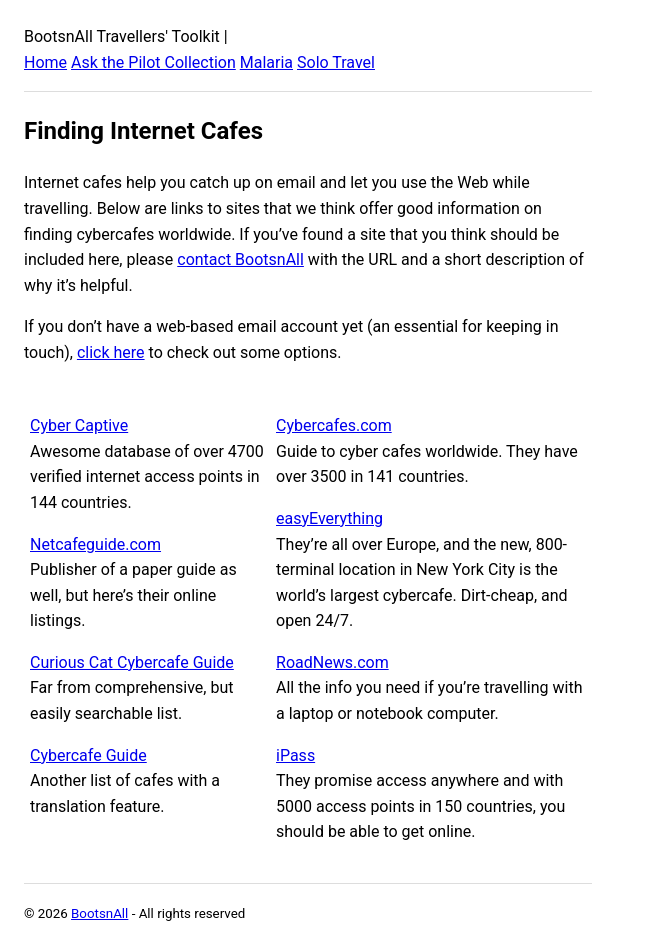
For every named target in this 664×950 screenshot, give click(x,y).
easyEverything (329, 518)
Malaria (266, 62)
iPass (295, 755)
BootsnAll (99, 913)
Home (45, 62)
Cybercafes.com (334, 425)
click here (111, 352)
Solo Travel (336, 62)
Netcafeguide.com (95, 544)
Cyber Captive (79, 425)
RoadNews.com (332, 662)
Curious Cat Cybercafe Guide (132, 662)
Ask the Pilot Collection (153, 62)
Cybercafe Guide (88, 755)
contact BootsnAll (240, 259)
